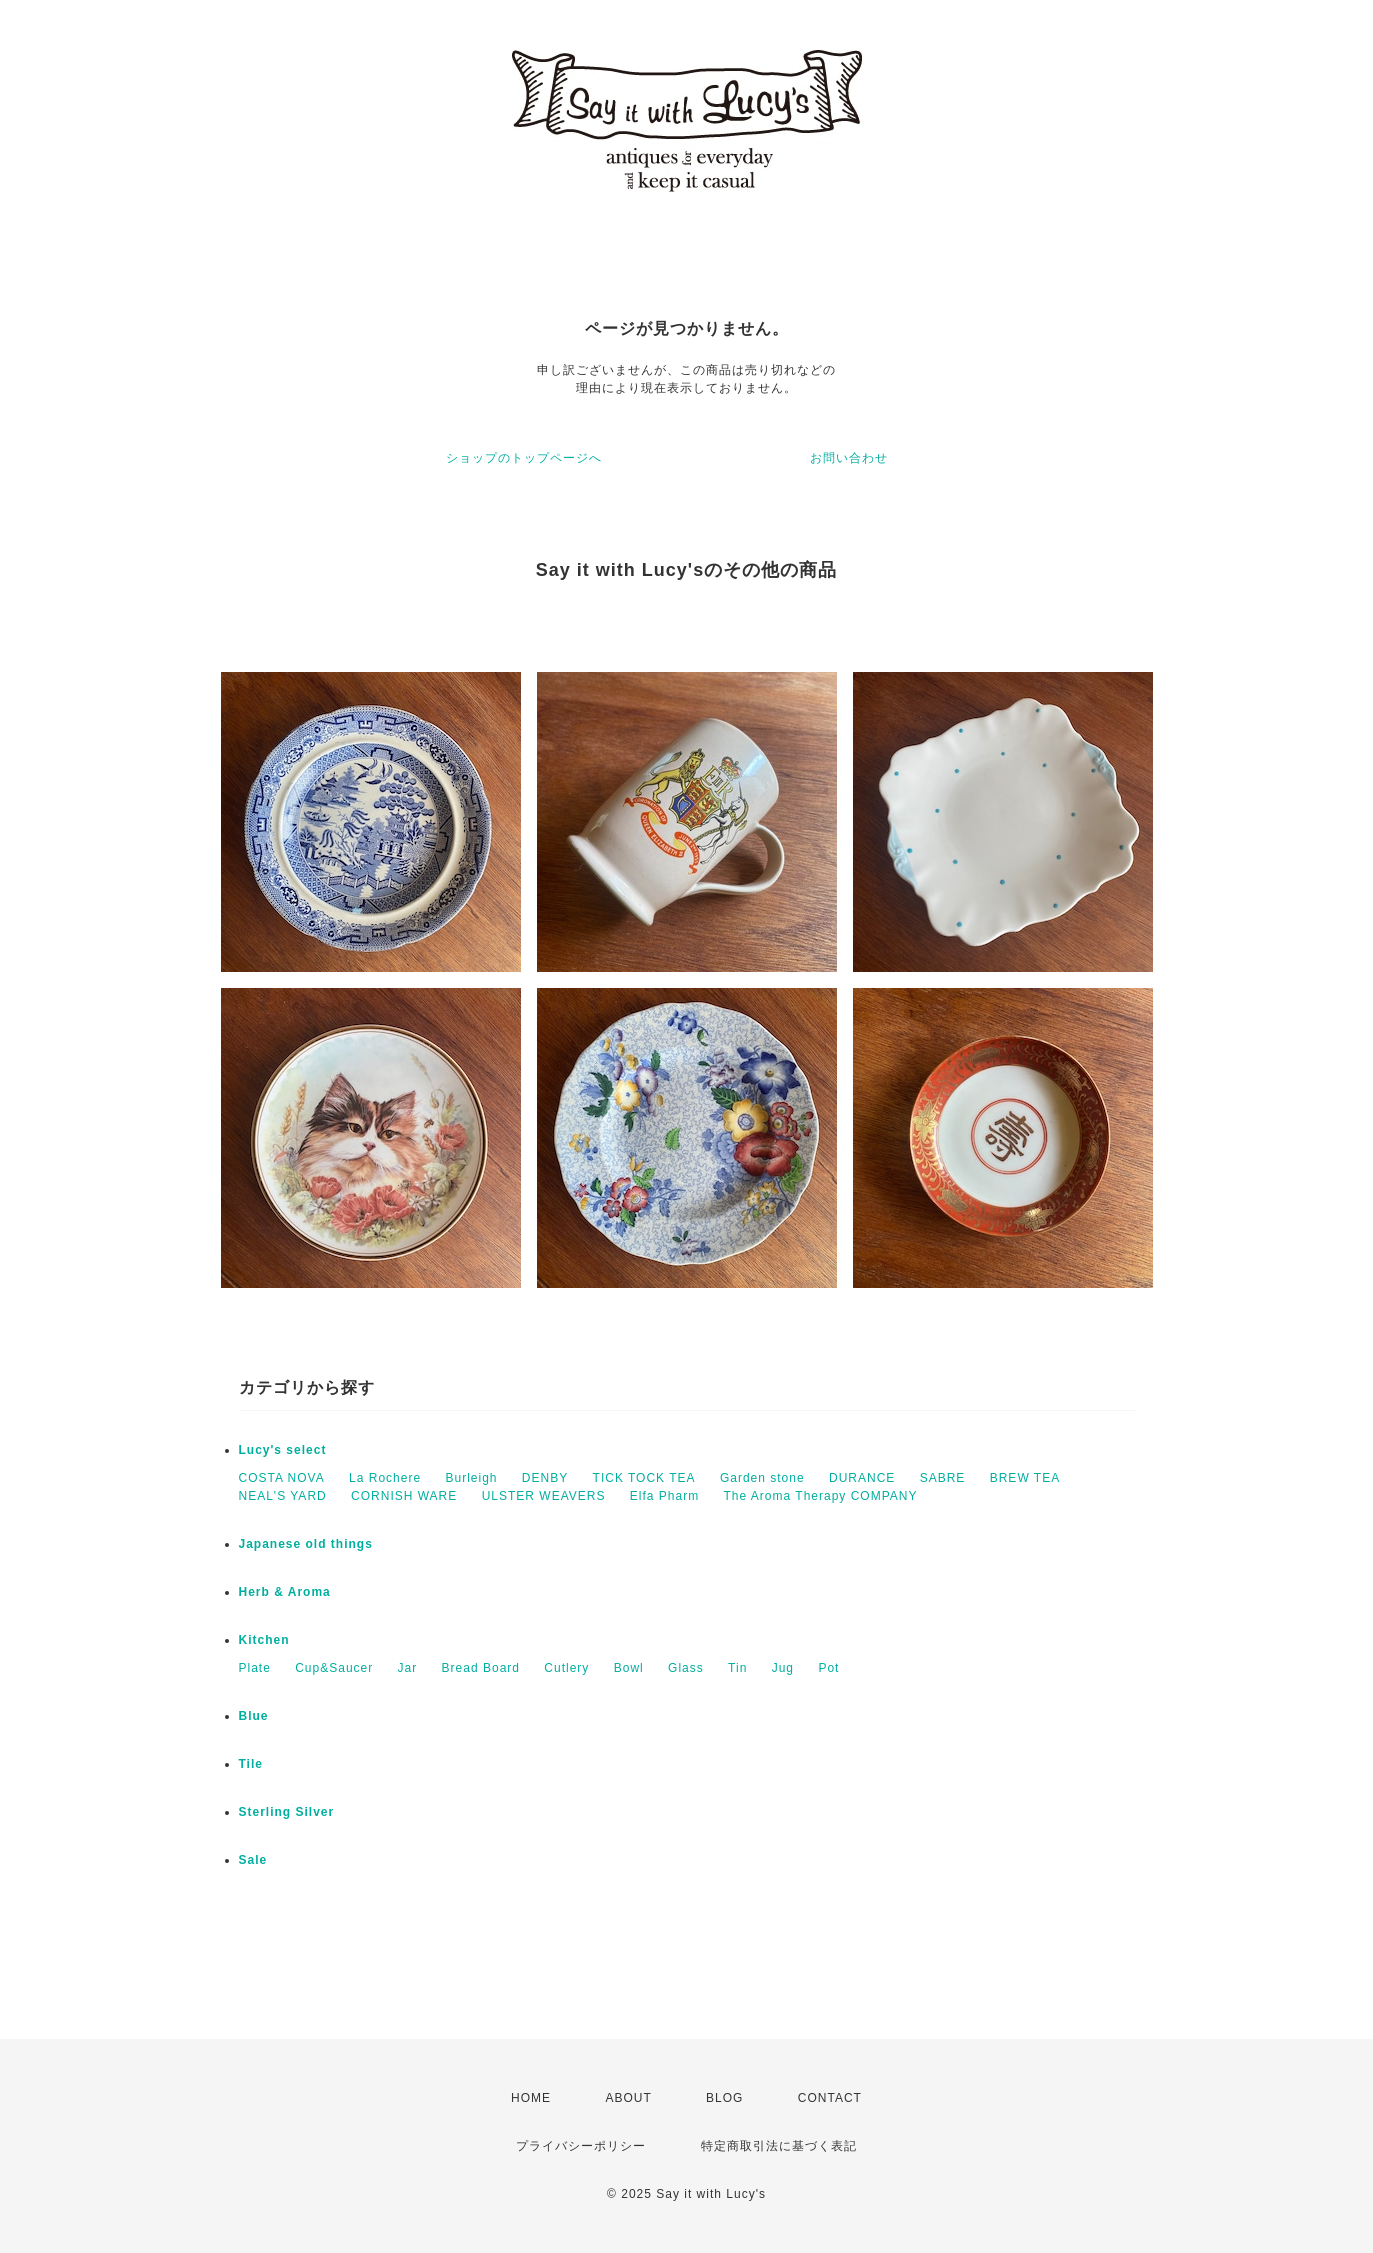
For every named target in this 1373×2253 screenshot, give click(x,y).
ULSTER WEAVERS (544, 1496)
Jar (408, 1668)
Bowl (629, 1668)
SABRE (943, 1478)
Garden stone (762, 1478)
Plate (255, 1668)
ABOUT (628, 2098)
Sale (253, 1860)
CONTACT (830, 2098)
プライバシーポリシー (581, 2146)
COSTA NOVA (282, 1478)
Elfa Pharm (664, 1496)
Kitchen (264, 1640)
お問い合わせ (849, 458)
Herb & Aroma (285, 1592)
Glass (686, 1668)
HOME (531, 2098)
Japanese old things (306, 1544)
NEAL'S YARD (283, 1496)
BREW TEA (1025, 1478)
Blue (254, 1716)
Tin (737, 1668)
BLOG (724, 2098)
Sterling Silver (287, 1812)
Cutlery (566, 1668)
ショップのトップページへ (524, 458)
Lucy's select (283, 1450)
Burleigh (471, 1478)
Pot (828, 1668)
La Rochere (385, 1478)
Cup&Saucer (334, 1668)
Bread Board (481, 1668)
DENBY (545, 1478)
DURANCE (862, 1478)
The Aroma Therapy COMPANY (821, 1496)
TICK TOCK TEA (644, 1478)
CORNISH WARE (404, 1496)
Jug (783, 1668)
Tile (251, 1764)
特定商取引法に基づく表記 (779, 2146)
